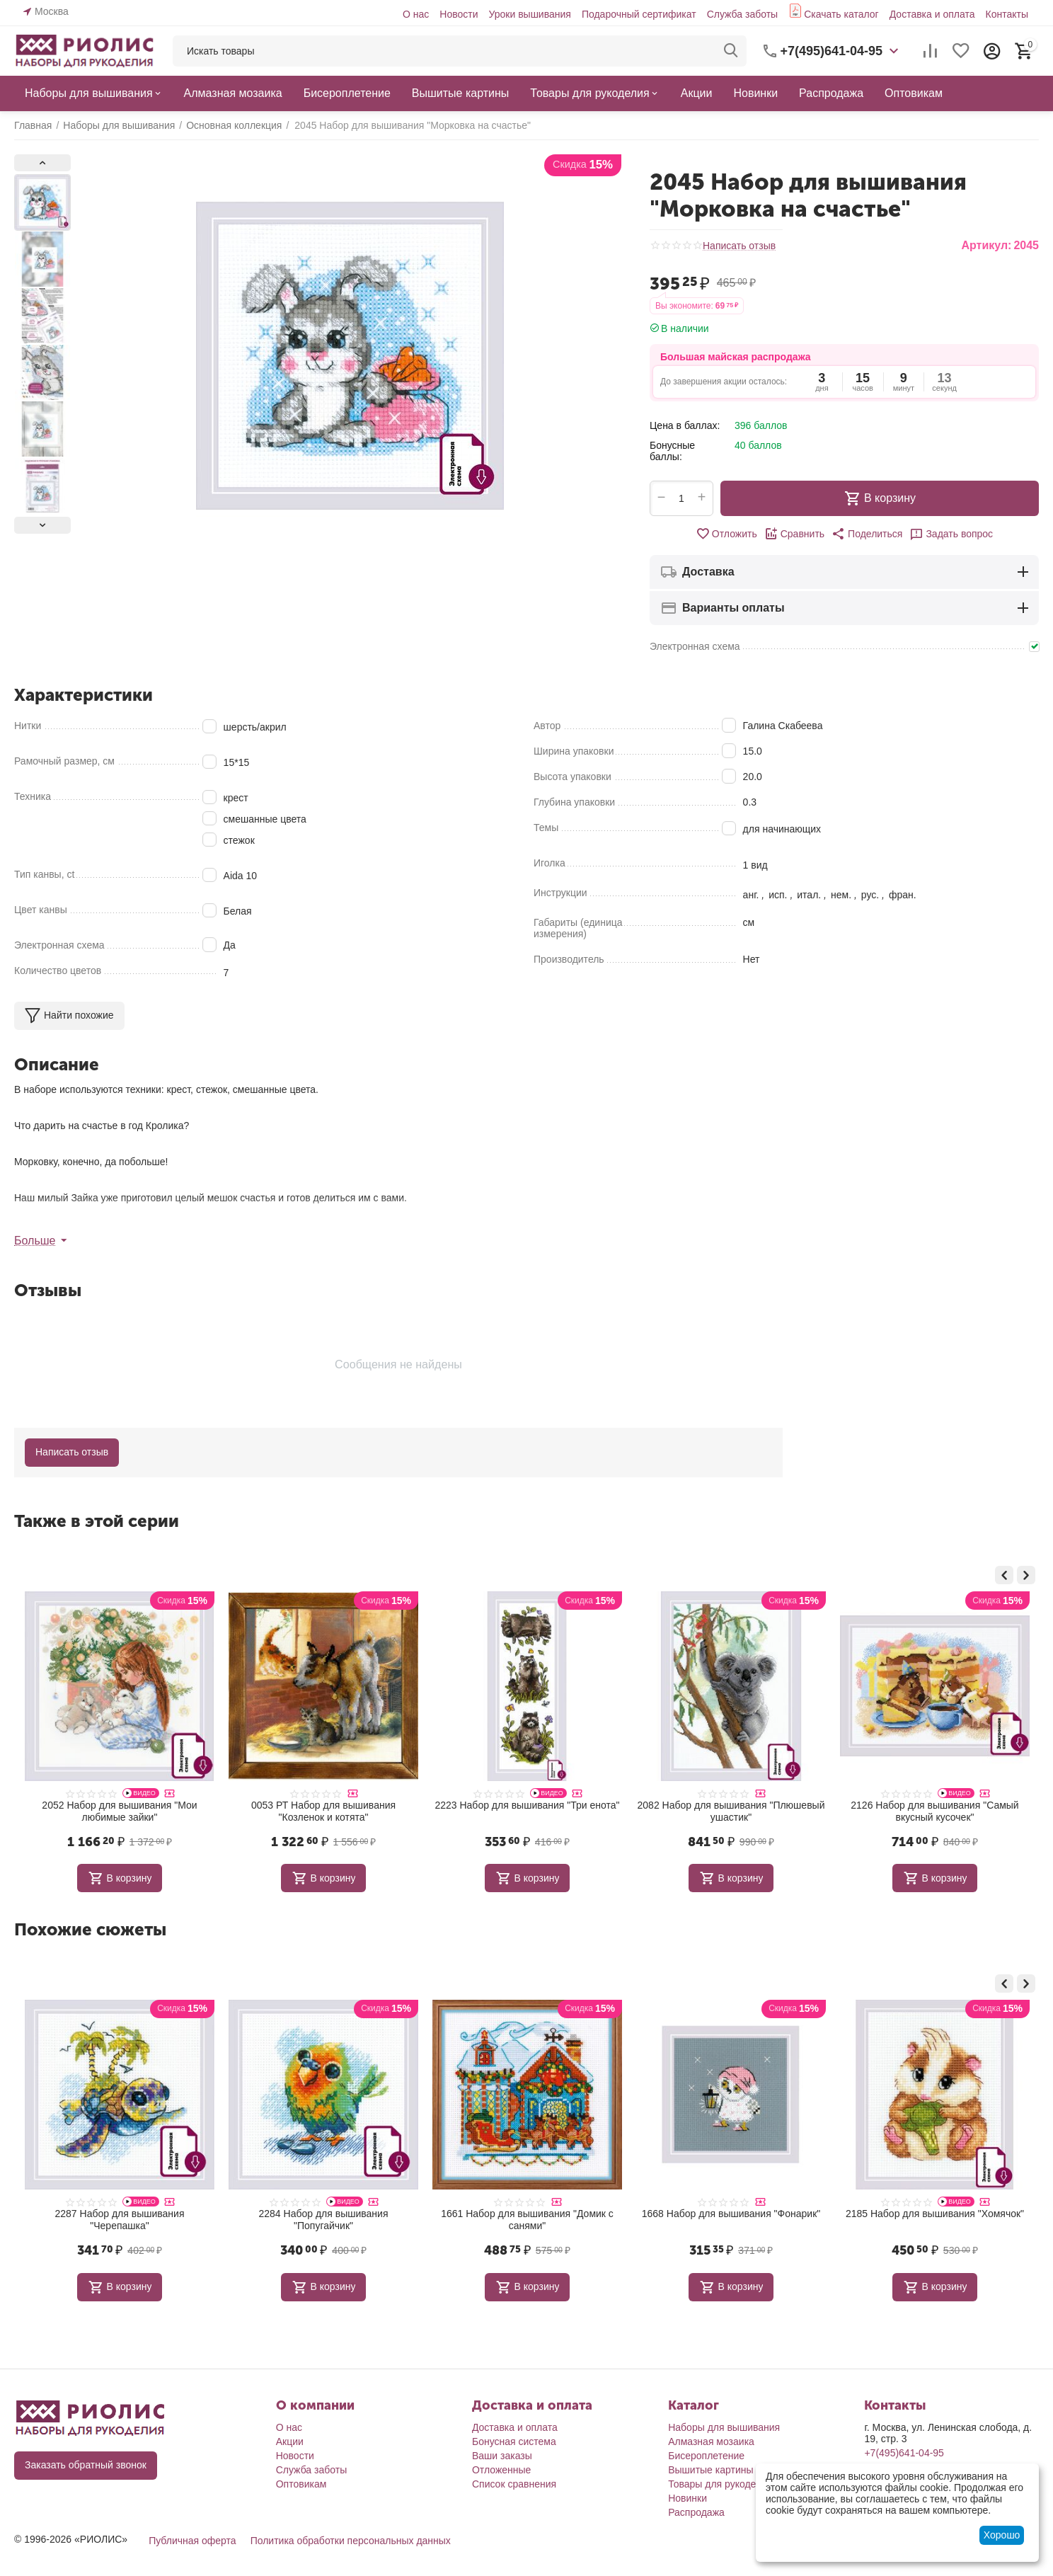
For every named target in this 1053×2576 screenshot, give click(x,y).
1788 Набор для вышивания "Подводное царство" (119, 1811)
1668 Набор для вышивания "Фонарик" (935, 2213)
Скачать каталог (841, 14)
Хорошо (1002, 2535)
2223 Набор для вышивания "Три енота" (730, 1805)
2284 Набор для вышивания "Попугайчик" (527, 2219)
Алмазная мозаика (711, 2441)
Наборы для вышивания (724, 2427)
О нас (416, 14)
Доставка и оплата (932, 14)
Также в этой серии (96, 1521)
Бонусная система (514, 2441)
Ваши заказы (502, 2455)
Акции (290, 2441)
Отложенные (501, 2469)
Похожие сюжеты (90, 1929)
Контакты (1006, 14)
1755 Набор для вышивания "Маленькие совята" (119, 2219)
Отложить (726, 534)
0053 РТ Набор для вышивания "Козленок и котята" (527, 1811)
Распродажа (696, 2512)
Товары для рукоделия (720, 2484)
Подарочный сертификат (639, 14)
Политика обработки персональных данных (351, 2540)
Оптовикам (301, 2484)
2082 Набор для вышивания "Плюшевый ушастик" (935, 1811)
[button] (867, 534)
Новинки (687, 2498)
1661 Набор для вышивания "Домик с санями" (731, 2219)
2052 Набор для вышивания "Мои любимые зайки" (323, 1811)
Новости (458, 14)
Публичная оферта (192, 2540)
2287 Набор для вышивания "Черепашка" (324, 2219)
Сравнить (794, 534)
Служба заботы (742, 14)
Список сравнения (514, 2484)
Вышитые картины (710, 2469)
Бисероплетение (706, 2455)
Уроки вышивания (529, 14)
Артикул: (986, 245)
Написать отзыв (739, 246)
